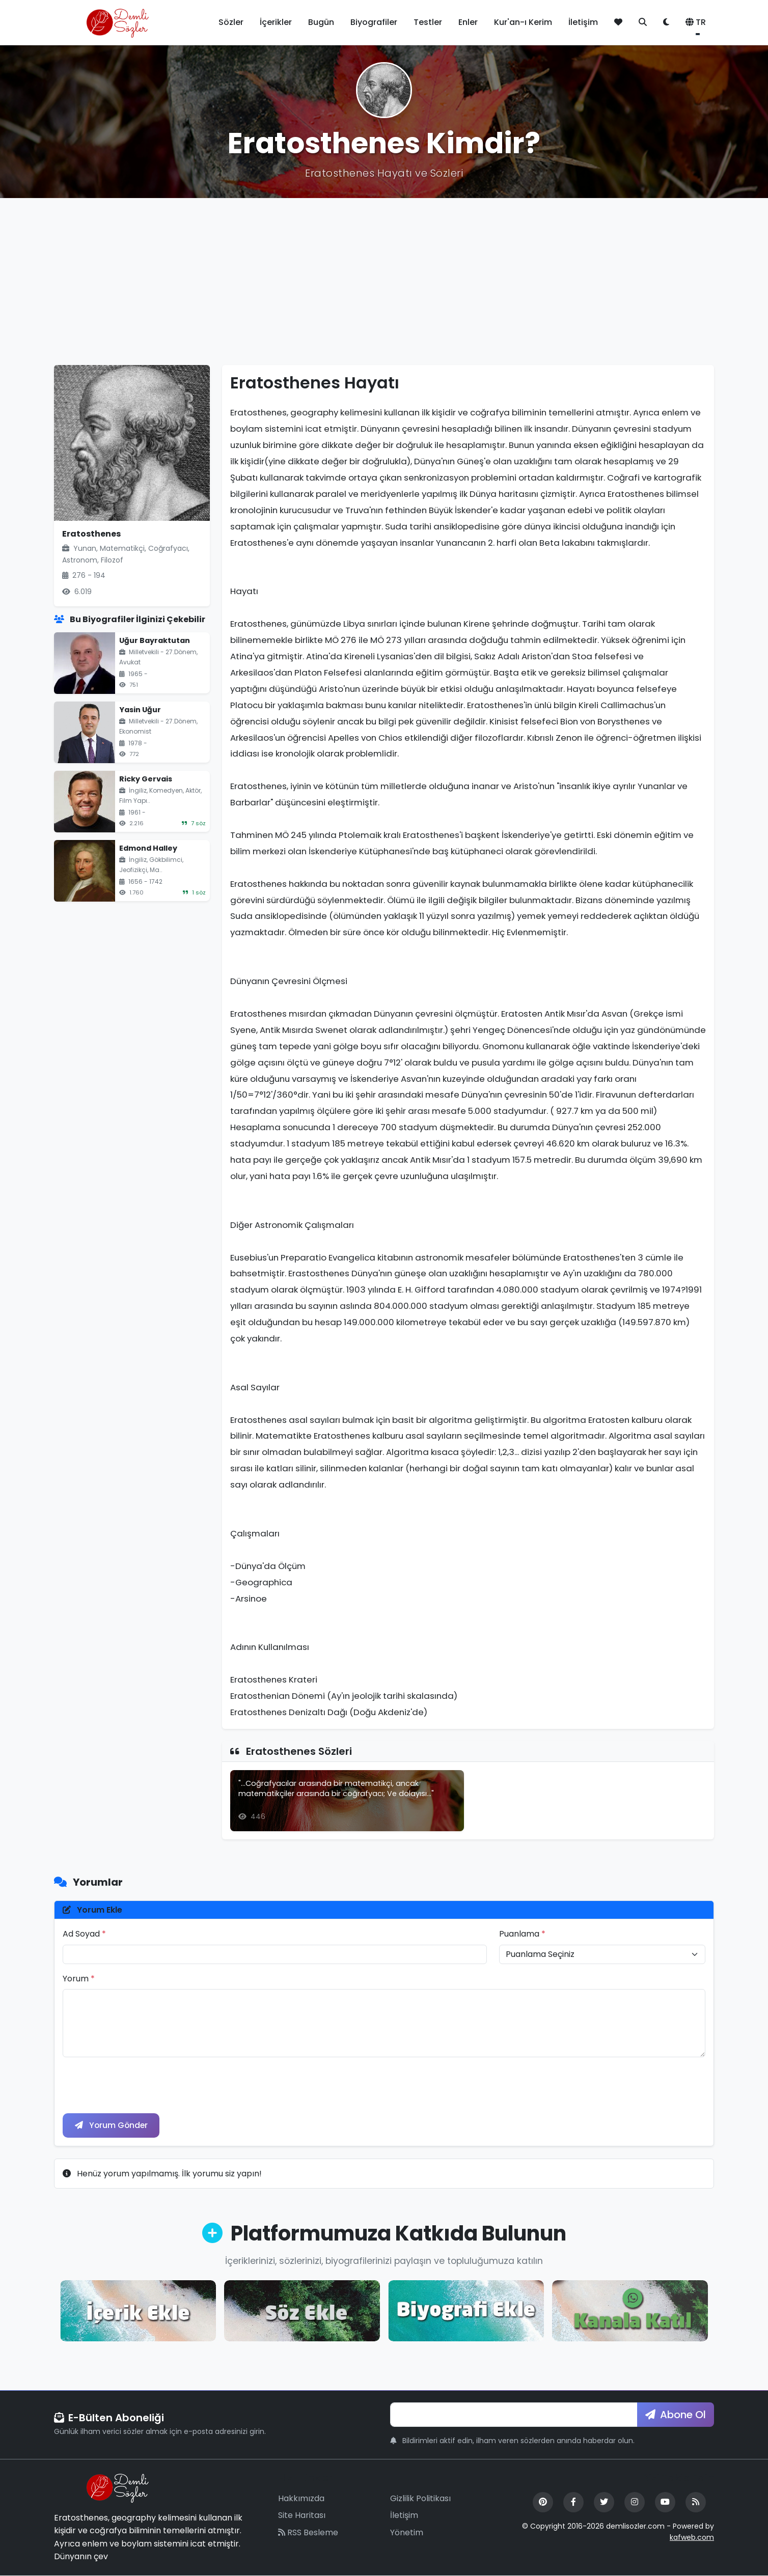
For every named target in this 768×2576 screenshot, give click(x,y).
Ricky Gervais (145, 779)
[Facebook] (573, 2502)
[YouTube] (665, 2502)
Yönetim (406, 2532)
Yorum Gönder (112, 2125)
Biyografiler (373, 22)
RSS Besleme (308, 2532)
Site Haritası (301, 2516)
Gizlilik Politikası (420, 2498)
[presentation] (140, 2085)
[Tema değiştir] (666, 22)
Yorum (79, 1978)
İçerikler (276, 22)
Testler (428, 22)
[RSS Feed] (695, 2502)
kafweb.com (692, 2538)
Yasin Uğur (140, 710)
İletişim (583, 22)
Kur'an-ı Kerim (523, 22)
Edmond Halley (148, 848)
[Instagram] (634, 2502)
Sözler (230, 22)
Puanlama (522, 1934)
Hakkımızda (301, 2498)
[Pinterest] (543, 2502)
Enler (468, 22)
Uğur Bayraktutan (154, 640)
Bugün (321, 22)
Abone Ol (675, 2415)
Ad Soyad (84, 1934)
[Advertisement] (384, 281)
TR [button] (695, 22)
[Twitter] (604, 2502)
